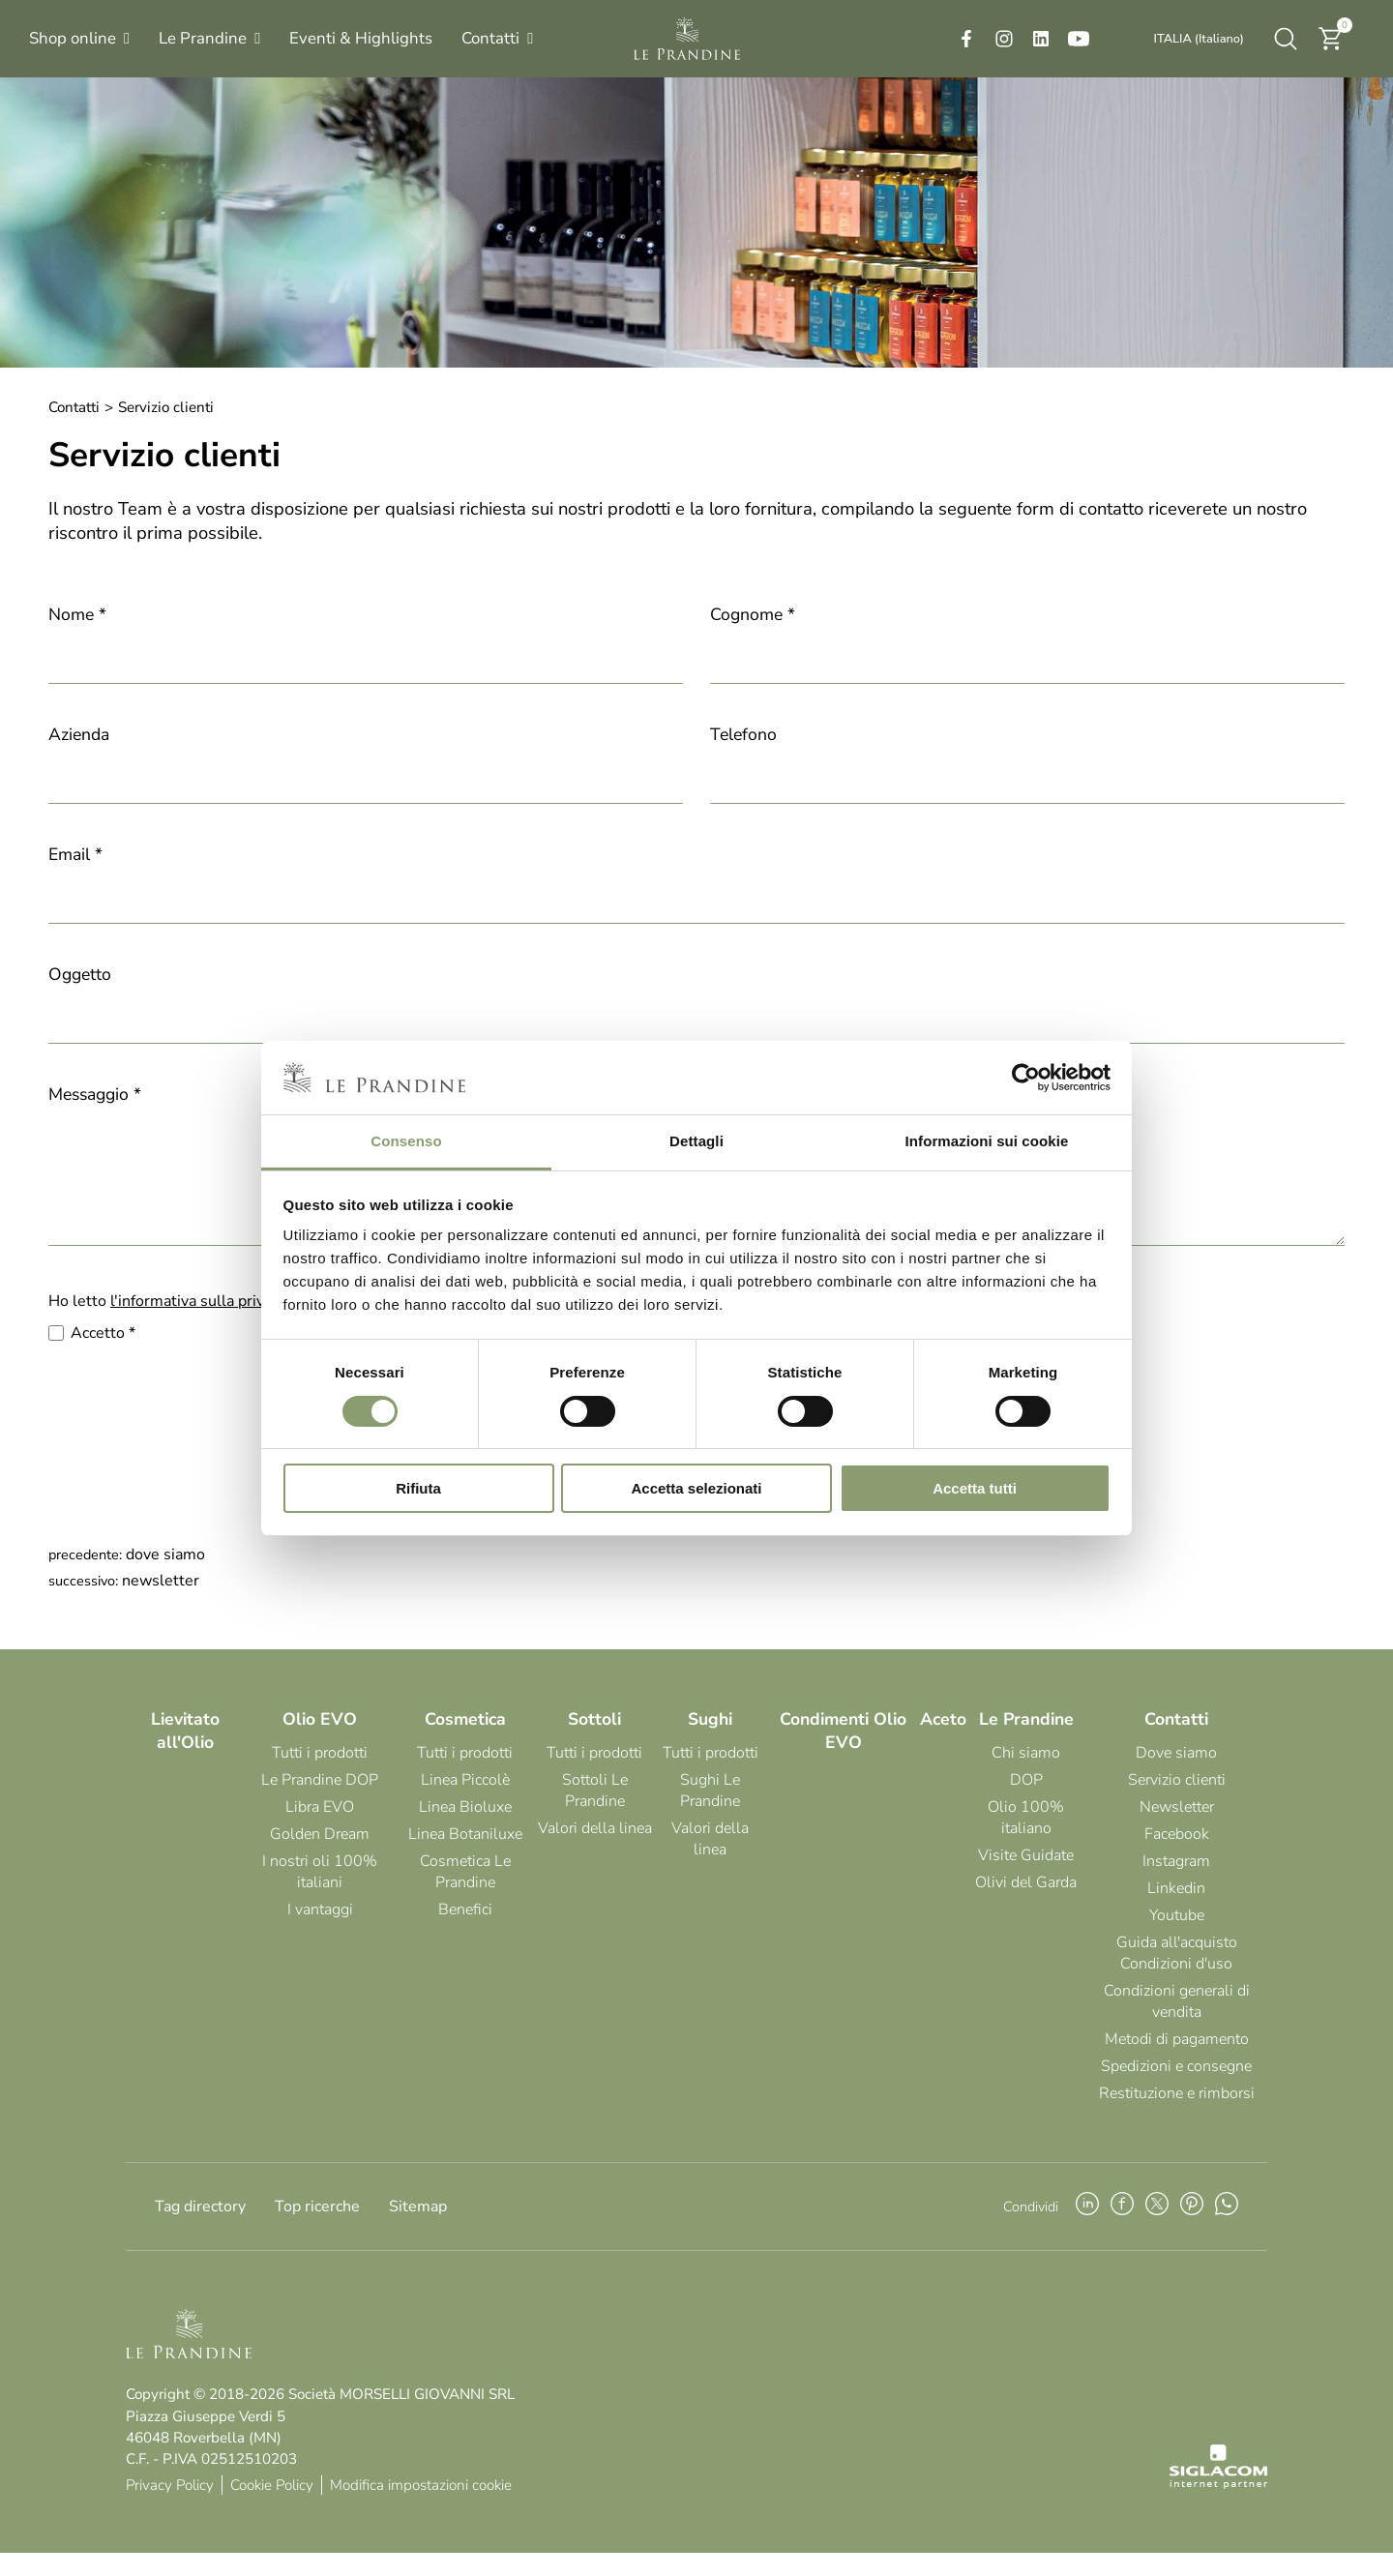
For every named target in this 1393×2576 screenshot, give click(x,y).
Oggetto (79, 974)
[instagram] (1004, 38)
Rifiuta (418, 1488)
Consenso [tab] (405, 1141)
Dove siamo (165, 1577)
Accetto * (103, 1356)
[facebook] (966, 38)
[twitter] (1157, 2229)
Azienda (78, 734)
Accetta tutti (975, 1488)
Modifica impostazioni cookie (421, 2508)
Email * (75, 854)
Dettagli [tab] (696, 1141)
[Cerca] (1285, 38)
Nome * (77, 614)
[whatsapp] (1226, 2229)
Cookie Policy (271, 2508)
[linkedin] (1041, 38)
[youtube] (1078, 38)
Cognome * (752, 614)
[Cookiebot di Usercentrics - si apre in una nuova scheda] (1026, 1077)
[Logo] (687, 38)
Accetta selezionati (696, 1488)
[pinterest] (1191, 2229)
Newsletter (160, 1603)
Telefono (743, 734)
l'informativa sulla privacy (198, 1324)
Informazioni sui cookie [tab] (987, 1141)
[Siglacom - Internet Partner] (1218, 2507)
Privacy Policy (170, 2508)
